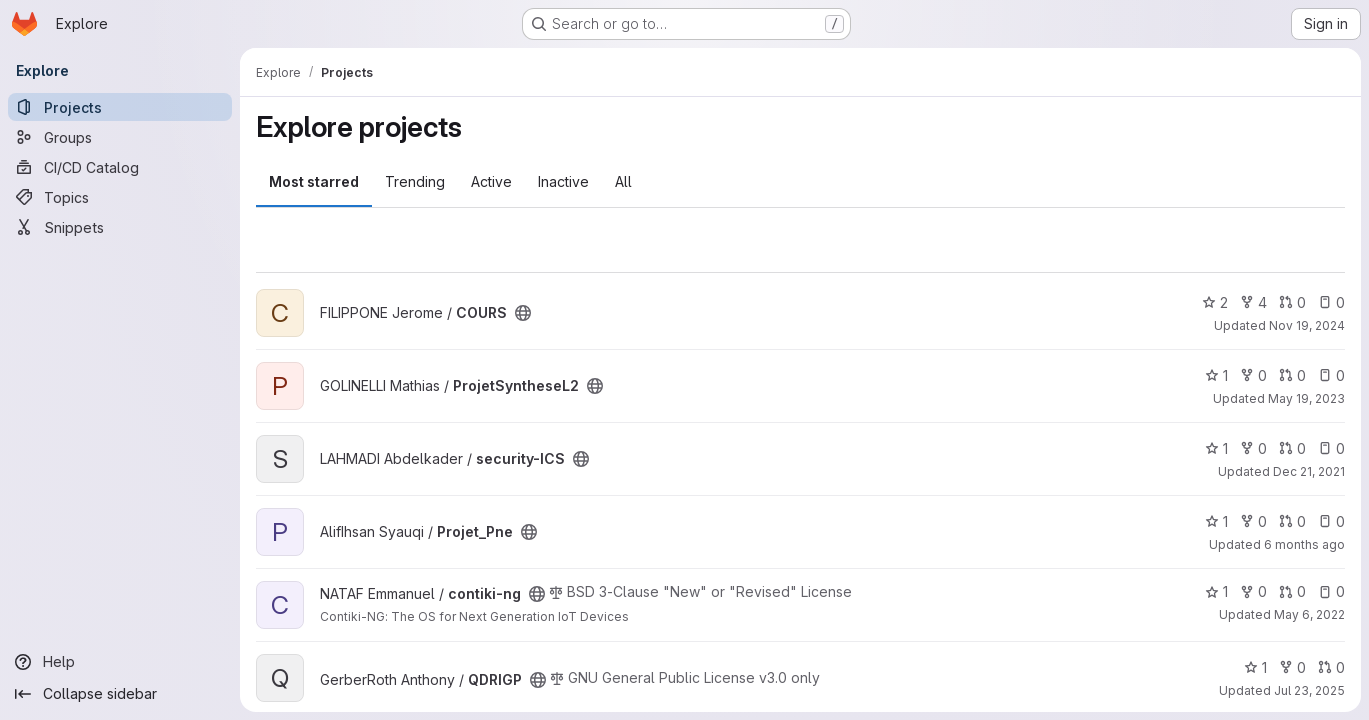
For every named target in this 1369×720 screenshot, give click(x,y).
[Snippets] (120, 227)
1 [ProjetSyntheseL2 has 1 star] (1216, 375)
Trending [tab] (415, 181)
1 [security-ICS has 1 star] (1216, 448)
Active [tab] (491, 181)
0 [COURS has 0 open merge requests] (1292, 302)
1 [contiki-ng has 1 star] (1216, 591)
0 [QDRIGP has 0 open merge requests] (1331, 667)
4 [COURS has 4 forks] (1253, 302)
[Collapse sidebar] (120, 694)
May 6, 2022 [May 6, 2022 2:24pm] (1309, 614)
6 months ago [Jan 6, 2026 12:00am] (1304, 544)
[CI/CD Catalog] (120, 167)
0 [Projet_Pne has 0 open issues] (1331, 521)
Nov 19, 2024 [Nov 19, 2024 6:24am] (1307, 325)
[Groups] (120, 137)
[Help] (120, 662)
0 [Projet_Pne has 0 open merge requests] (1292, 521)
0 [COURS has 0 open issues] (1331, 302)
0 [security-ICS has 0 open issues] (1331, 448)
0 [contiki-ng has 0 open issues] (1331, 591)
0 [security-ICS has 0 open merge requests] (1292, 448)
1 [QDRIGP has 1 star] (1255, 667)
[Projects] (120, 107)
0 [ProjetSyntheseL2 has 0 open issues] (1331, 375)
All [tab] (623, 181)
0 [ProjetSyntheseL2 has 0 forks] (1253, 375)
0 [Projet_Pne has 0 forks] (1253, 521)
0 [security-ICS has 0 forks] (1253, 448)
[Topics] (120, 197)
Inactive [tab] (563, 181)
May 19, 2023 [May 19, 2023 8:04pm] (1306, 398)
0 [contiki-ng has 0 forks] (1253, 591)
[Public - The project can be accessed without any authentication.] (523, 313)
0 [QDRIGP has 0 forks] (1292, 667)
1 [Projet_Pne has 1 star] (1216, 521)
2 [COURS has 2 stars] (1215, 302)
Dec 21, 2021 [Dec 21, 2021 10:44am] (1309, 471)
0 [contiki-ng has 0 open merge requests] (1292, 591)
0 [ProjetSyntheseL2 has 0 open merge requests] (1292, 375)
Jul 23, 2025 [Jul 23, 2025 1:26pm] (1309, 690)
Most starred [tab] (314, 181)
